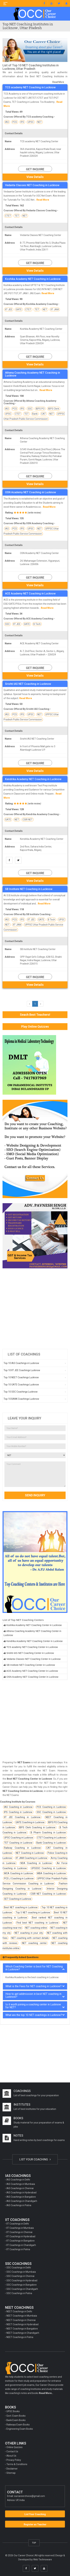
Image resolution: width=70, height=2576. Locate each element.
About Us (11, 2455)
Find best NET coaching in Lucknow (38, 1922)
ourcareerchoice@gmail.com (29, 2496)
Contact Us (12, 2451)
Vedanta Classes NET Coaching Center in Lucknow (33, 1659)
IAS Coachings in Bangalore (21, 2196)
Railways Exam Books (18, 2424)
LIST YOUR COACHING (35, 2159)
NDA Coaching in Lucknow (36, 1863)
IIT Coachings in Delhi (17, 2223)
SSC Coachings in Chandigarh (22, 2289)
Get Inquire (35, 169)
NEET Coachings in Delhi (19, 2311)
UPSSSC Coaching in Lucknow (48, 1868)
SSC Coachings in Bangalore (21, 2284)
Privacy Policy (13, 2460)
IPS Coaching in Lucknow (18, 1812)
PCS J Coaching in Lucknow (19, 1878)
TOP (34, 2542)
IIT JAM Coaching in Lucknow (31, 1858)
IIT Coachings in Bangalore (20, 2240)
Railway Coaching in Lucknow (22, 1847)
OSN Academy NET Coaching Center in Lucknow (32, 1676)
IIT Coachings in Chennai (19, 2232)
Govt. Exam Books (16, 2415)
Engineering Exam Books (19, 2428)
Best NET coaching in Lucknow (21, 1907)
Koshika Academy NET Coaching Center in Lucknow (34, 1625)
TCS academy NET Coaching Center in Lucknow (32, 1647)
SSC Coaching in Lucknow (51, 1812)
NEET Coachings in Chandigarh (22, 2333)
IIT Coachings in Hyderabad (20, 2236)
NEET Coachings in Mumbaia (21, 2315)
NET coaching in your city (29, 1933)
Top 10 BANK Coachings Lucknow (21, 1398)
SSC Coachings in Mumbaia (21, 2271)
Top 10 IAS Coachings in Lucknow (21, 1363)
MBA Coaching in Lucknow (51, 1873)
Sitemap (11, 2473)
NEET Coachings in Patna (19, 2337)
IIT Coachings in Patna (18, 2249)
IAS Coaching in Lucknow (18, 1807)
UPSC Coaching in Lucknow (18, 1837)
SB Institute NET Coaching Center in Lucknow (30, 1665)
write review (34, 512)
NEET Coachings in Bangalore (22, 2328)
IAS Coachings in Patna (18, 2205)
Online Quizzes (14, 2447)
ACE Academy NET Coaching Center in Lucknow (32, 1671)
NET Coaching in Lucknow (30, 1853)
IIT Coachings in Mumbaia (20, 2228)
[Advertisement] (35, 1308)
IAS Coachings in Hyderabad (21, 2192)
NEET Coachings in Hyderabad (22, 2324)
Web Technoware (42, 2559)
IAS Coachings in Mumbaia (20, 2184)
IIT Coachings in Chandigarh (21, 2245)
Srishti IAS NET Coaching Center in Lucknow (30, 1653)
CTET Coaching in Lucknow (51, 1837)
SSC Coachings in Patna (19, 2293)
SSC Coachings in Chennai (20, 2276)
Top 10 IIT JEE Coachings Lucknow (22, 1370)
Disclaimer (12, 2468)
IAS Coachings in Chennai (20, 2188)
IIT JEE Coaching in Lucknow (22, 1817)
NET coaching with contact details (30, 1938)
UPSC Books (13, 2411)
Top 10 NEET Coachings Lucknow (21, 1377)
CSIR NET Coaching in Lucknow (48, 1893)
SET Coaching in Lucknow (17, 1899)
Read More (58, 82)
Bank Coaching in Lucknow (51, 1842)
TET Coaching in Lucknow (18, 1842)
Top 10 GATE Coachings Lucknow (21, 1384)
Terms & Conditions (16, 2464)
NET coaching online (36, 1927)
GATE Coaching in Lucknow (30, 1822)
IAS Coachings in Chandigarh (21, 2201)
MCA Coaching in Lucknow (18, 1873)
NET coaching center (34, 1943)
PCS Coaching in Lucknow (51, 1807)
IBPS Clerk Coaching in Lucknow (37, 1827)
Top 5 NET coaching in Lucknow (33, 1912)
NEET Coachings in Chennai (21, 2320)
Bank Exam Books (16, 2420)
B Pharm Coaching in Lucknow (48, 1832)
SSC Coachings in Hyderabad (21, 2280)
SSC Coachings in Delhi (18, 2267)
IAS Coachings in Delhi (18, 2179)
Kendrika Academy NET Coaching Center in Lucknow (34, 1641)
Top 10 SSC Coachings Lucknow (21, 1391)
